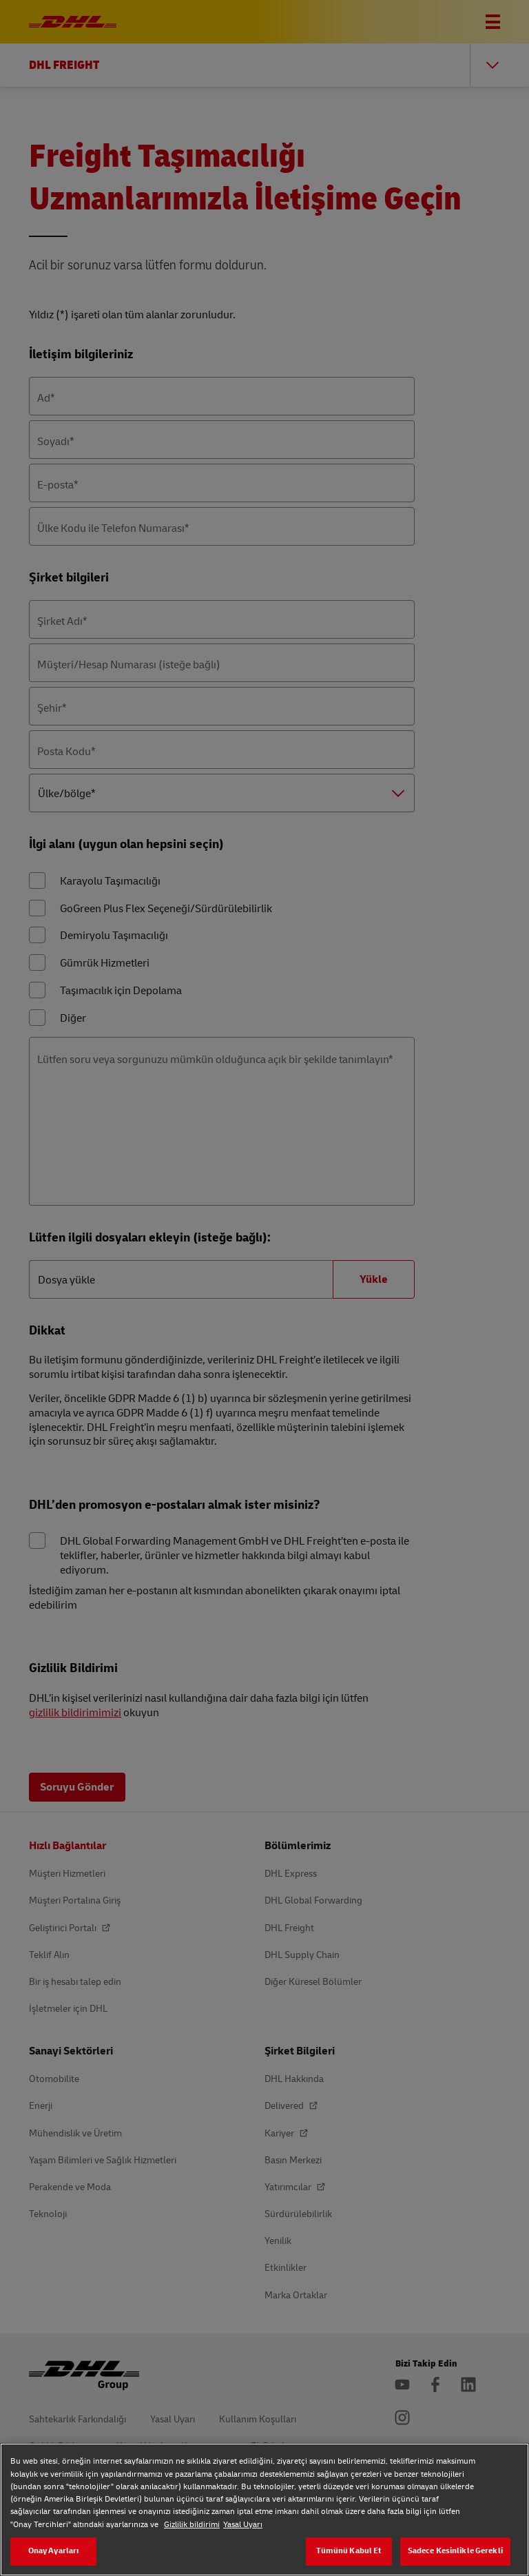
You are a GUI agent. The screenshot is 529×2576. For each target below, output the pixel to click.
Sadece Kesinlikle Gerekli (455, 2551)
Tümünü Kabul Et (349, 2551)
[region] (264, 2509)
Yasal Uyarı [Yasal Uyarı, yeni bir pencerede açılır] (242, 2525)
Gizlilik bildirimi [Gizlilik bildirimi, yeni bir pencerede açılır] (192, 2525)
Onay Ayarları (53, 2551)
